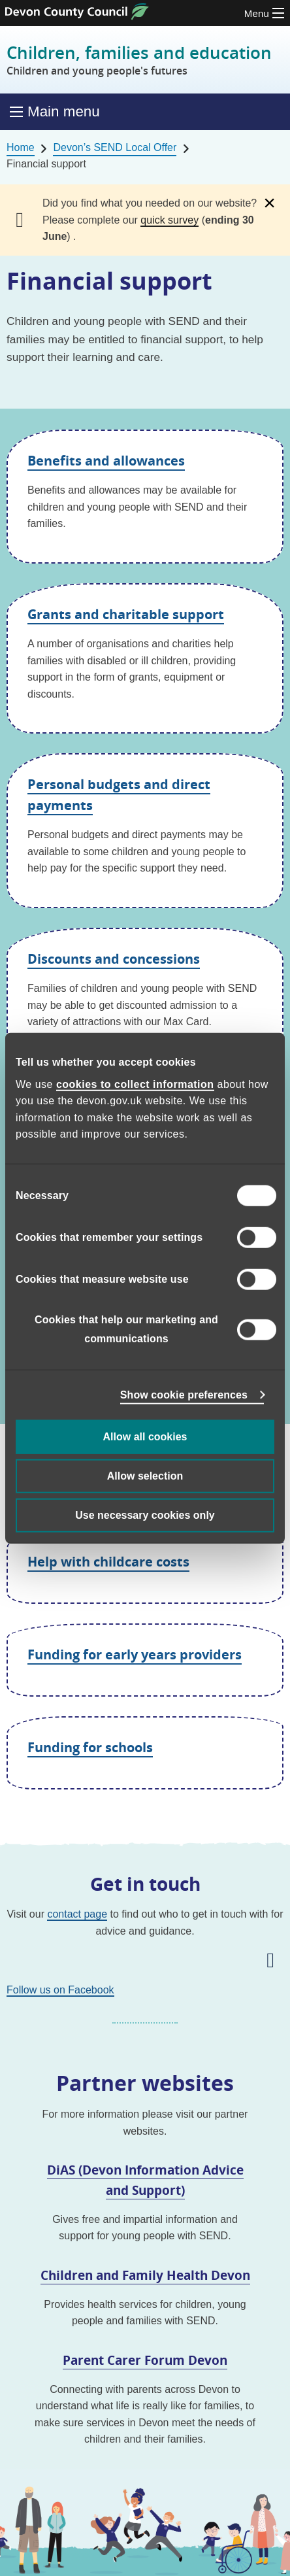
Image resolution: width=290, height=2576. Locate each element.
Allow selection (145, 1475)
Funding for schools (90, 1747)
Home (21, 147)
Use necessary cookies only (144, 1514)
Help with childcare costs (108, 1561)
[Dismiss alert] (269, 203)
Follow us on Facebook (60, 1989)
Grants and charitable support (125, 614)
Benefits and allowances (106, 460)
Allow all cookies (145, 1436)
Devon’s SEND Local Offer (114, 147)
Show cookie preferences (184, 1394)
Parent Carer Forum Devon (145, 2360)
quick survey (169, 220)
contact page (77, 1914)
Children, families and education (139, 60)
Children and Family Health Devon (145, 2275)
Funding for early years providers (134, 1654)
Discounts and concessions (113, 959)
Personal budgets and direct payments (118, 794)
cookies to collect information (135, 1083)
